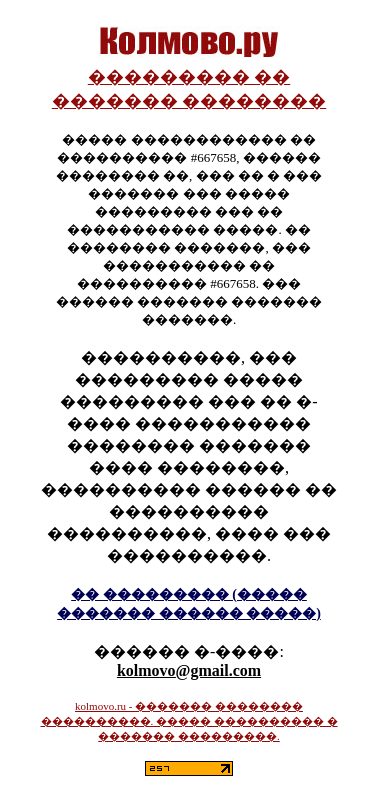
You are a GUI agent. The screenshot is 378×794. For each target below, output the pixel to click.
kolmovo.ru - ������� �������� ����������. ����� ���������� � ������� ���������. (189, 721)
